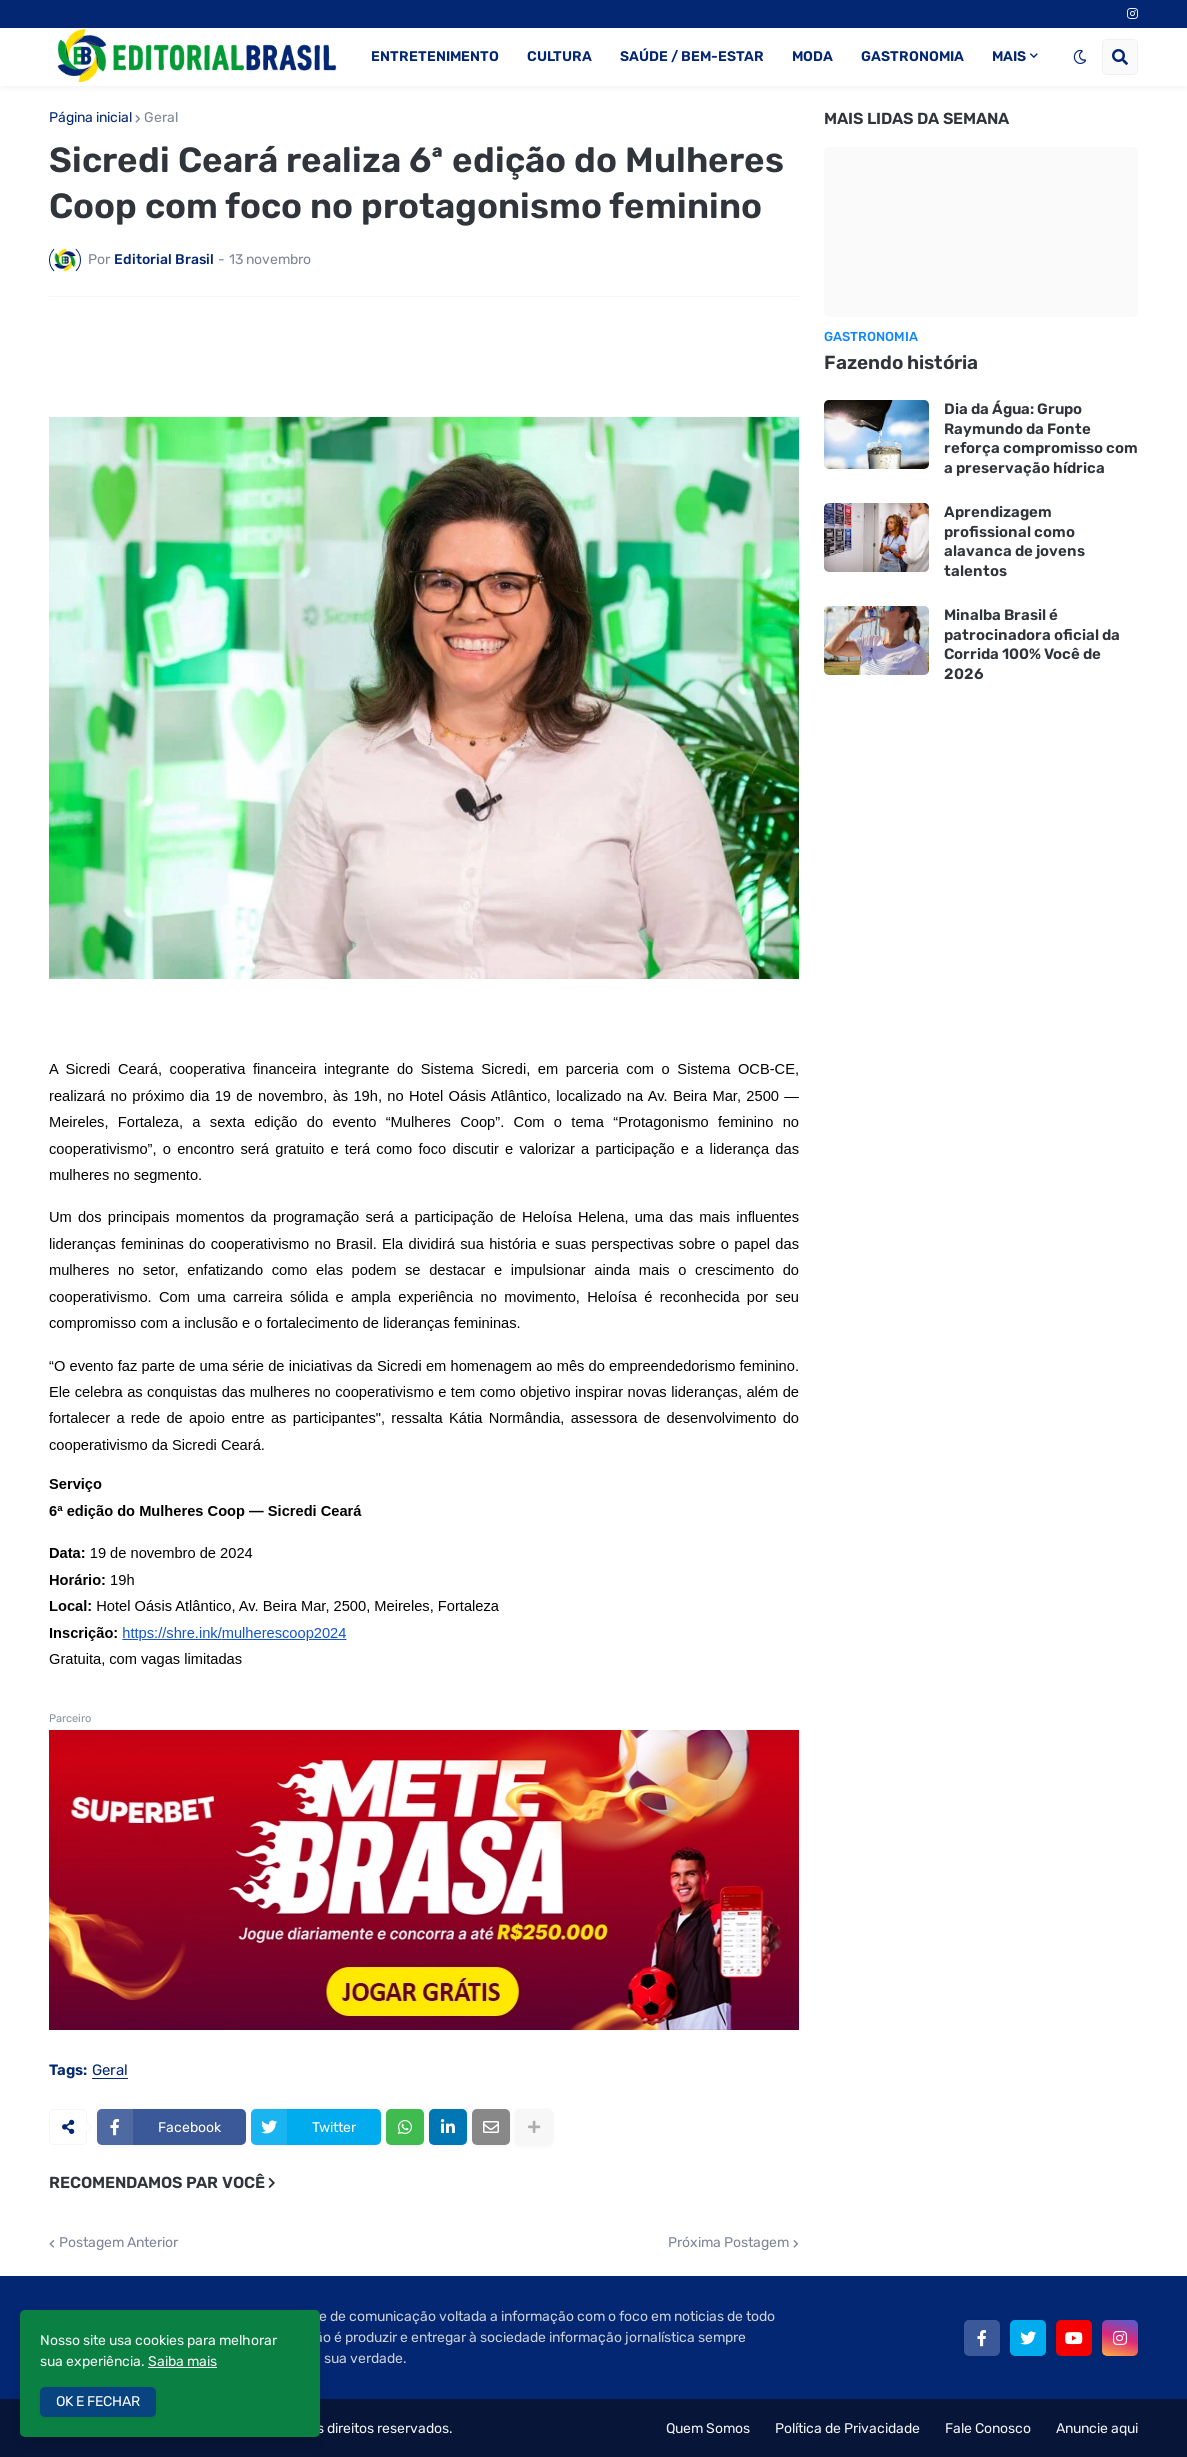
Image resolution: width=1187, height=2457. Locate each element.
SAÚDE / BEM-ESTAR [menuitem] (692, 56)
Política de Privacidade (847, 2428)
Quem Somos (708, 2428)
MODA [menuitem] (812, 56)
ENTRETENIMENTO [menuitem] (435, 56)
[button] (1080, 57)
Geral (161, 118)
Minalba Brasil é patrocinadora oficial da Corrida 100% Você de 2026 (1032, 644)
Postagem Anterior (118, 2243)
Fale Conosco (988, 2428)
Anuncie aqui (1097, 2428)
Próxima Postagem (728, 2243)
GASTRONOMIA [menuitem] (912, 56)
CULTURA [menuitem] (559, 56)
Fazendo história (901, 362)
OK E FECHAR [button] (98, 2401)
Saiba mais (182, 2361)
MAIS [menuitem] (1009, 56)
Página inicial (90, 118)
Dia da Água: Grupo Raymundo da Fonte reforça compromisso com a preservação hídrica (1041, 438)
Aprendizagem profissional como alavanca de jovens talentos (1014, 541)
